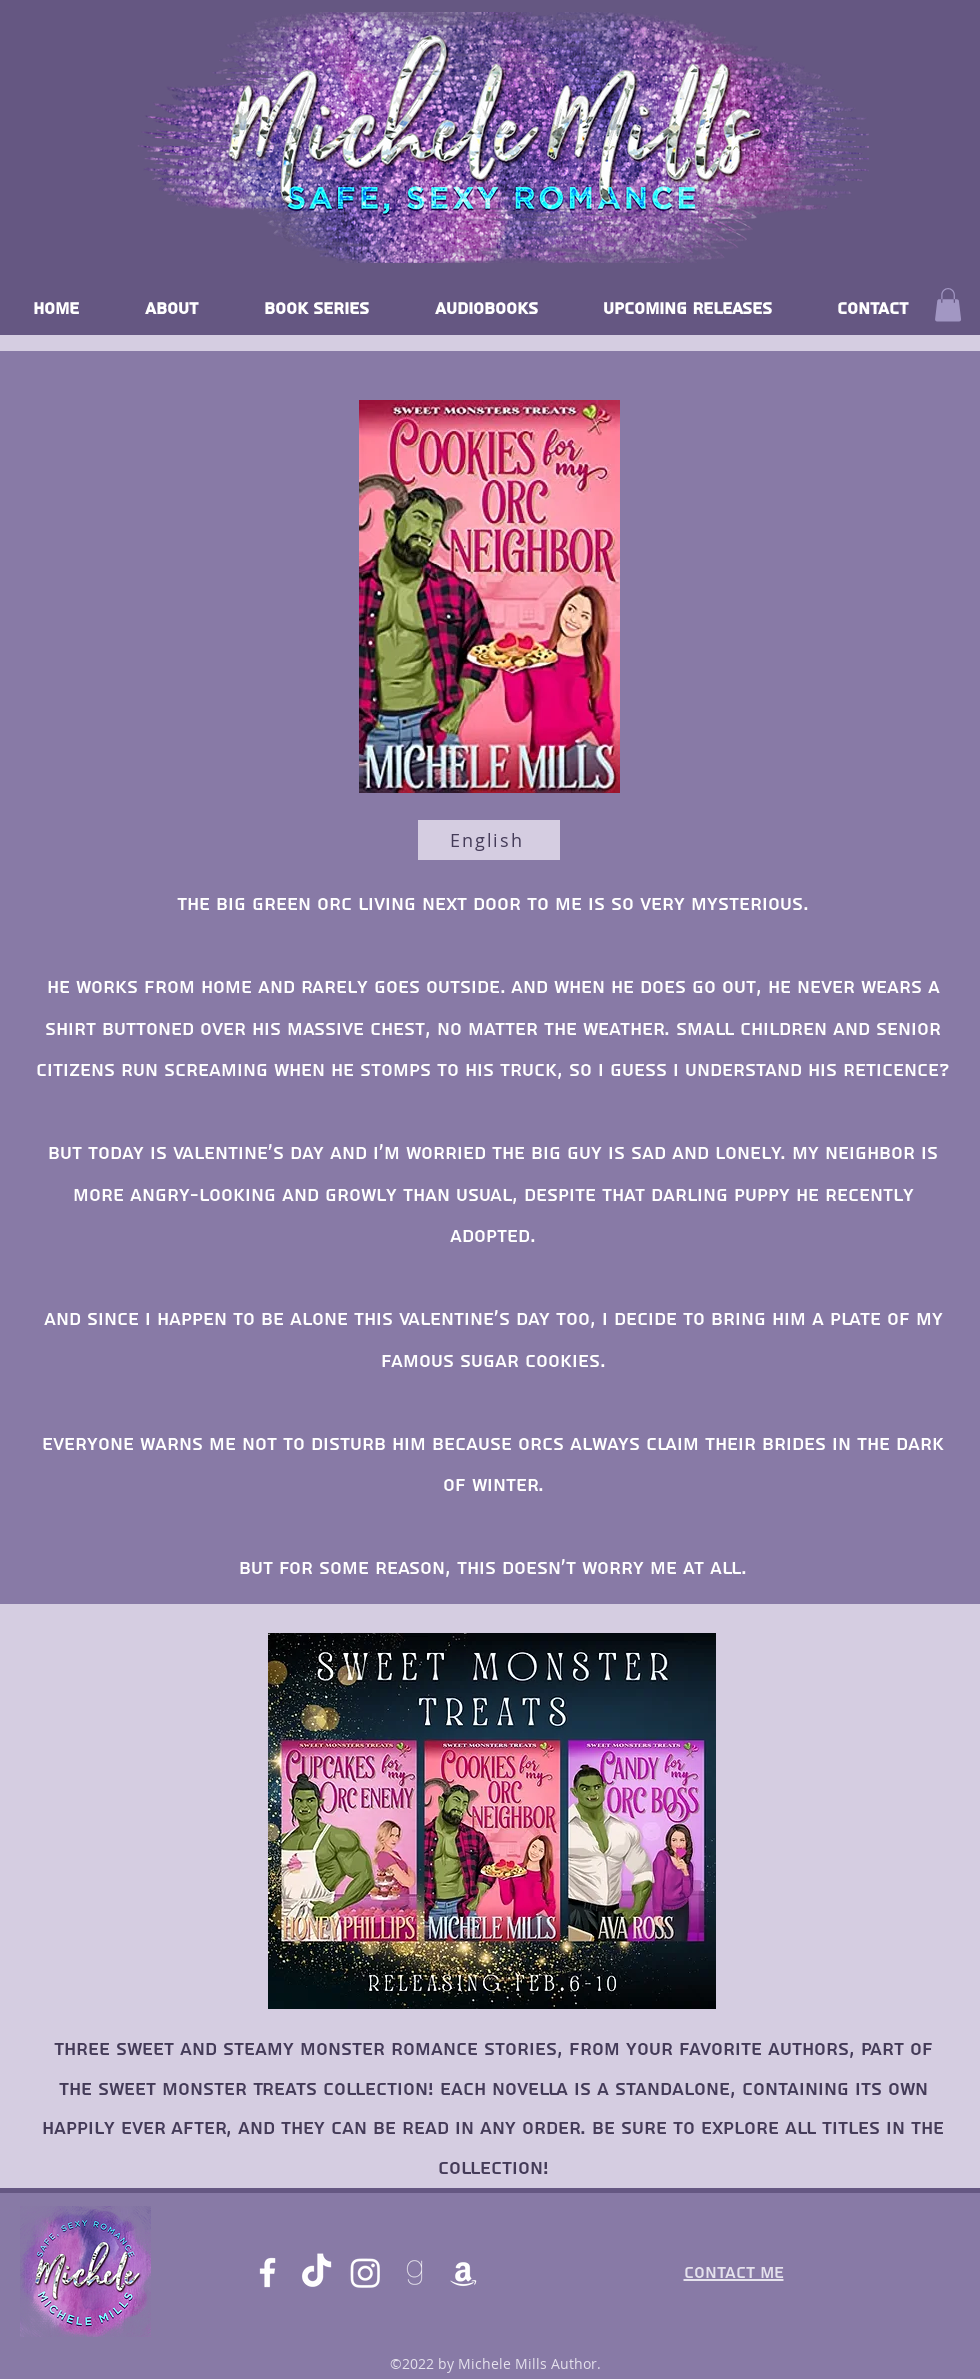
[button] (948, 304)
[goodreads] (414, 2272)
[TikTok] (316, 2272)
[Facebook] (267, 2272)
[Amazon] (463, 2272)
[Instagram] (365, 2272)
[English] (489, 840)
